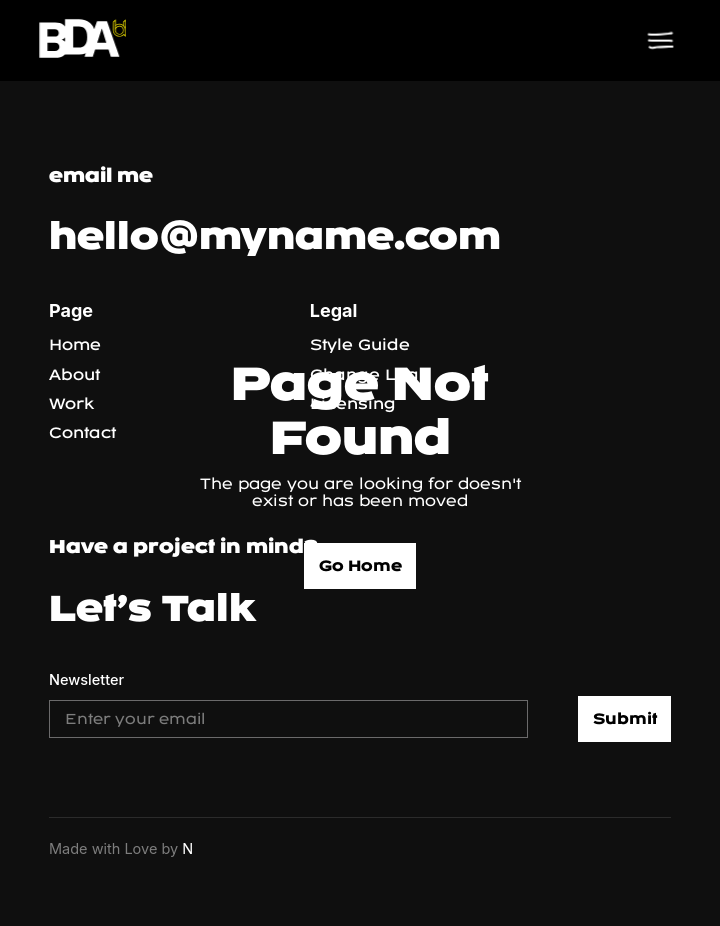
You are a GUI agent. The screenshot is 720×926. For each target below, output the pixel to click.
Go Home (360, 565)
